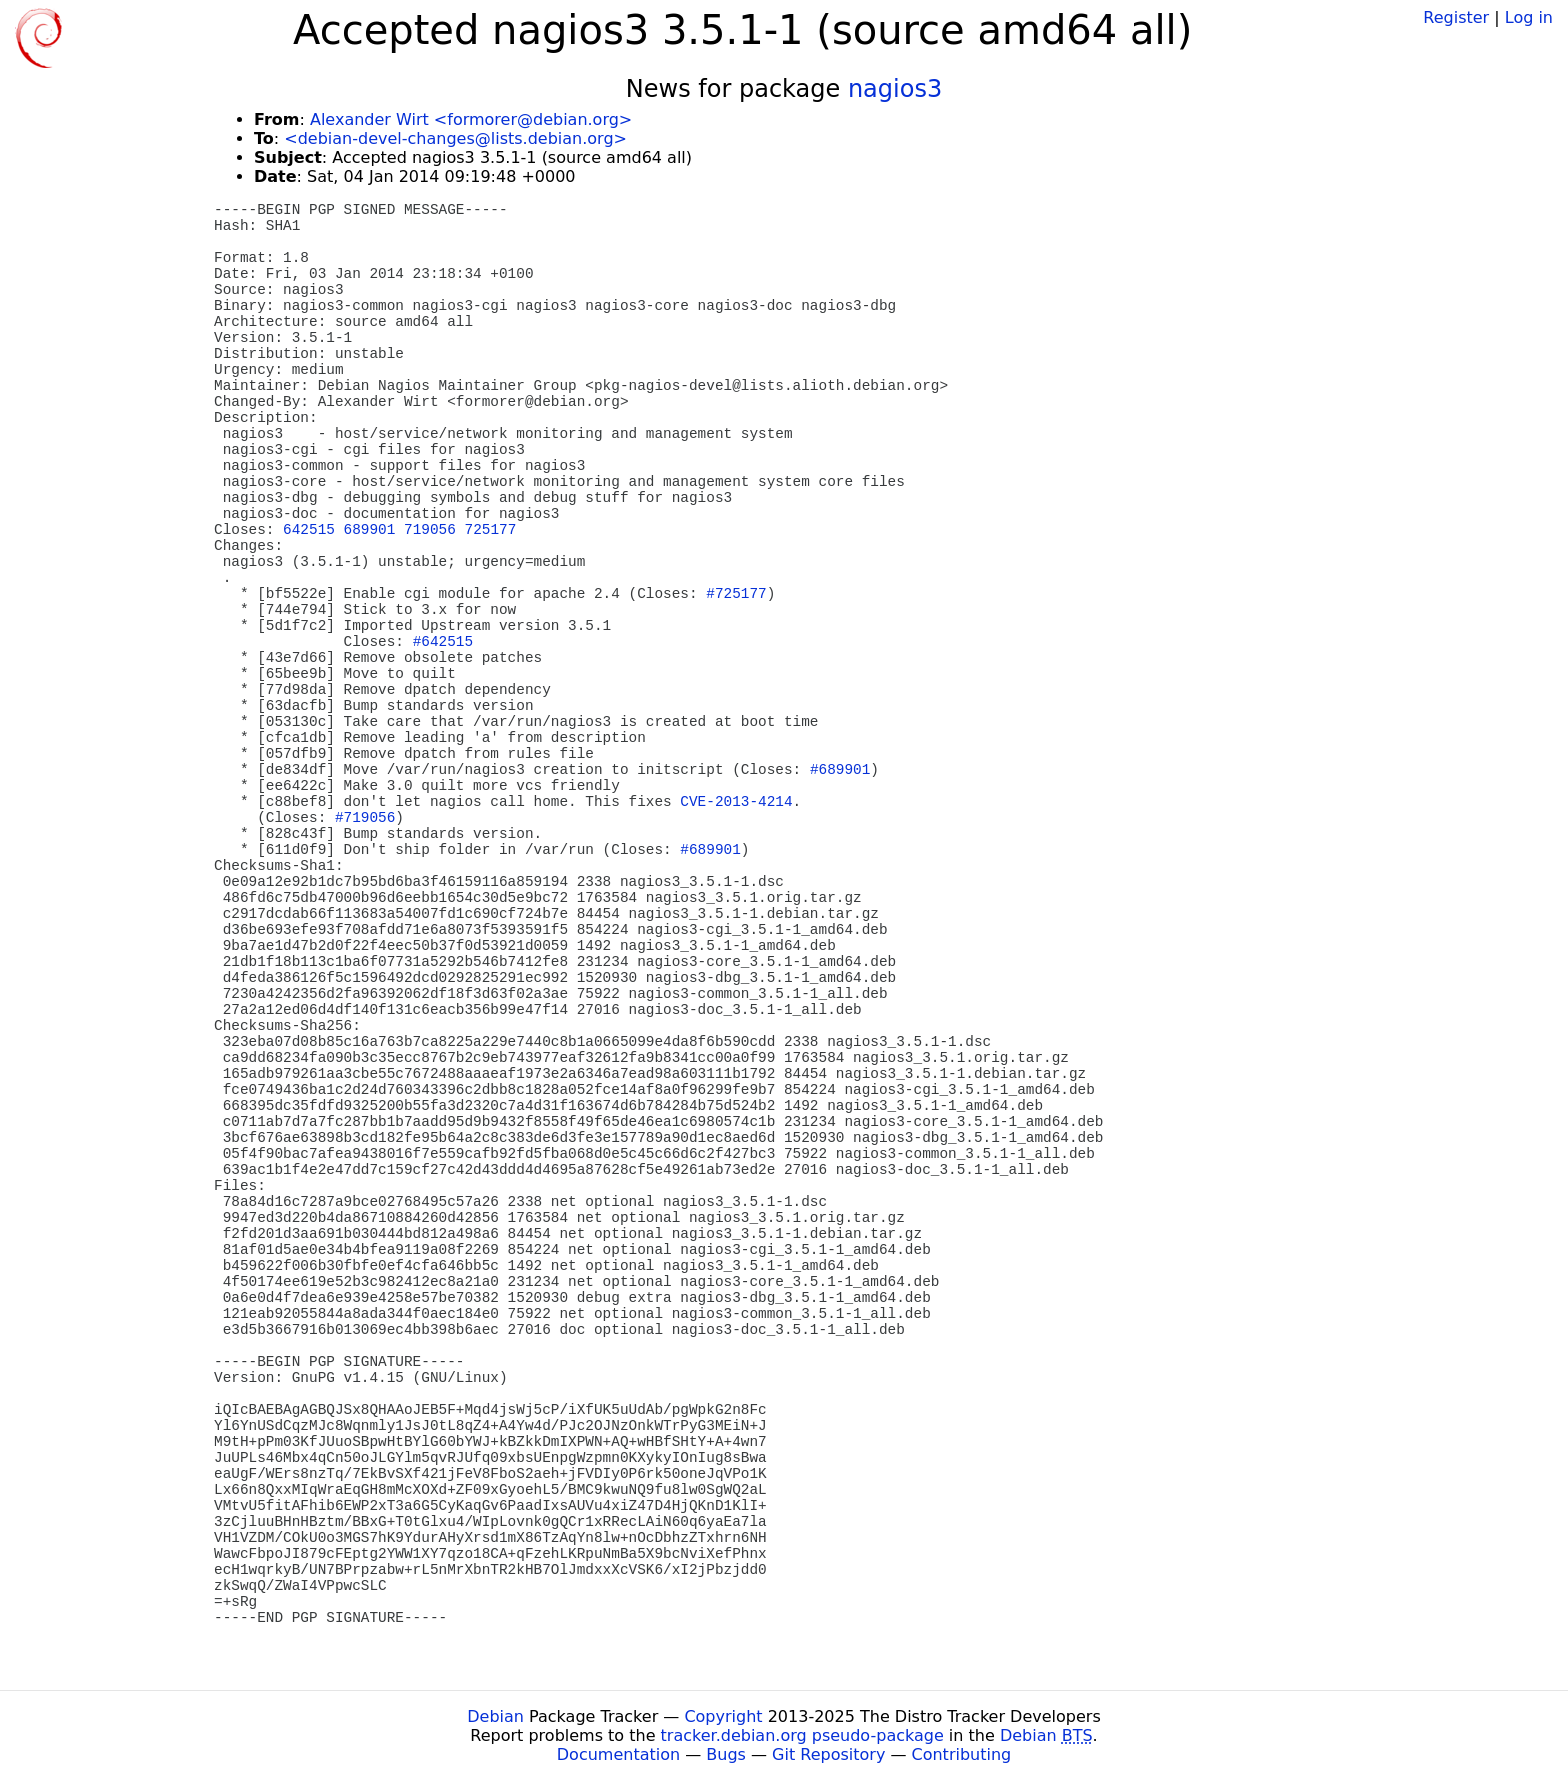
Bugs (726, 1754)
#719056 (365, 818)
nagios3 (895, 89)
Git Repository (828, 1754)
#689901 (840, 770)
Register (1456, 17)
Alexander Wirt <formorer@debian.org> (471, 119)
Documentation (618, 1754)
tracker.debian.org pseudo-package (802, 1735)
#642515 (443, 642)
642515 (309, 530)
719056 (430, 530)
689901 (370, 530)
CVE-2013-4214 (736, 802)
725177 (491, 530)
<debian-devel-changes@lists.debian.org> (455, 138)
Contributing (962, 1754)
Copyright (723, 1716)
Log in (1529, 17)
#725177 (736, 594)
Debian (495, 1716)
